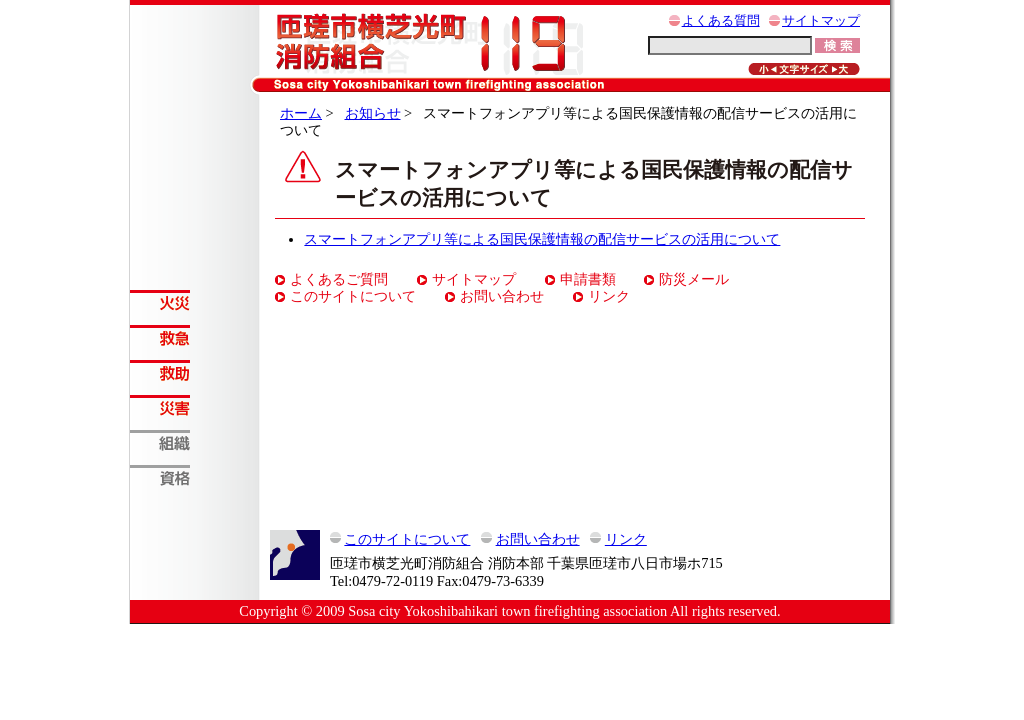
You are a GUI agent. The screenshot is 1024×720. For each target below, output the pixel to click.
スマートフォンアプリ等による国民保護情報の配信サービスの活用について (542, 239)
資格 (195, 477)
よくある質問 (721, 21)
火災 (195, 302)
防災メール (694, 279)
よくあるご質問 (339, 279)
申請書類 (588, 279)
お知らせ (373, 113)
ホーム (301, 113)
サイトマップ (821, 21)
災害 (195, 407)
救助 (195, 372)
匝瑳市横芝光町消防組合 (428, 44)
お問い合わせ (502, 296)
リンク (609, 296)
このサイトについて (353, 296)
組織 (195, 442)
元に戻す (804, 69)
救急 (195, 337)
